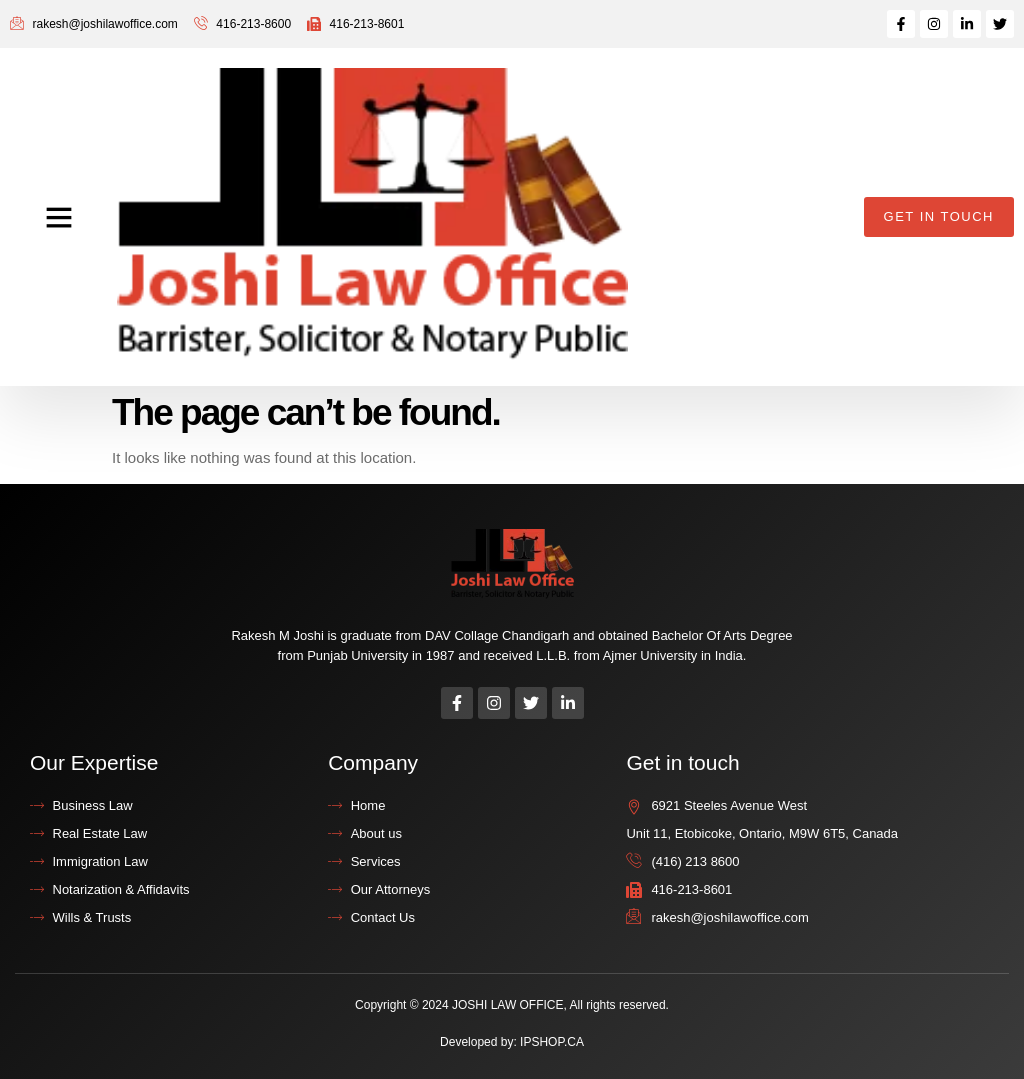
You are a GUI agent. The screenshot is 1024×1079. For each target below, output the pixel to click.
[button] (59, 217)
